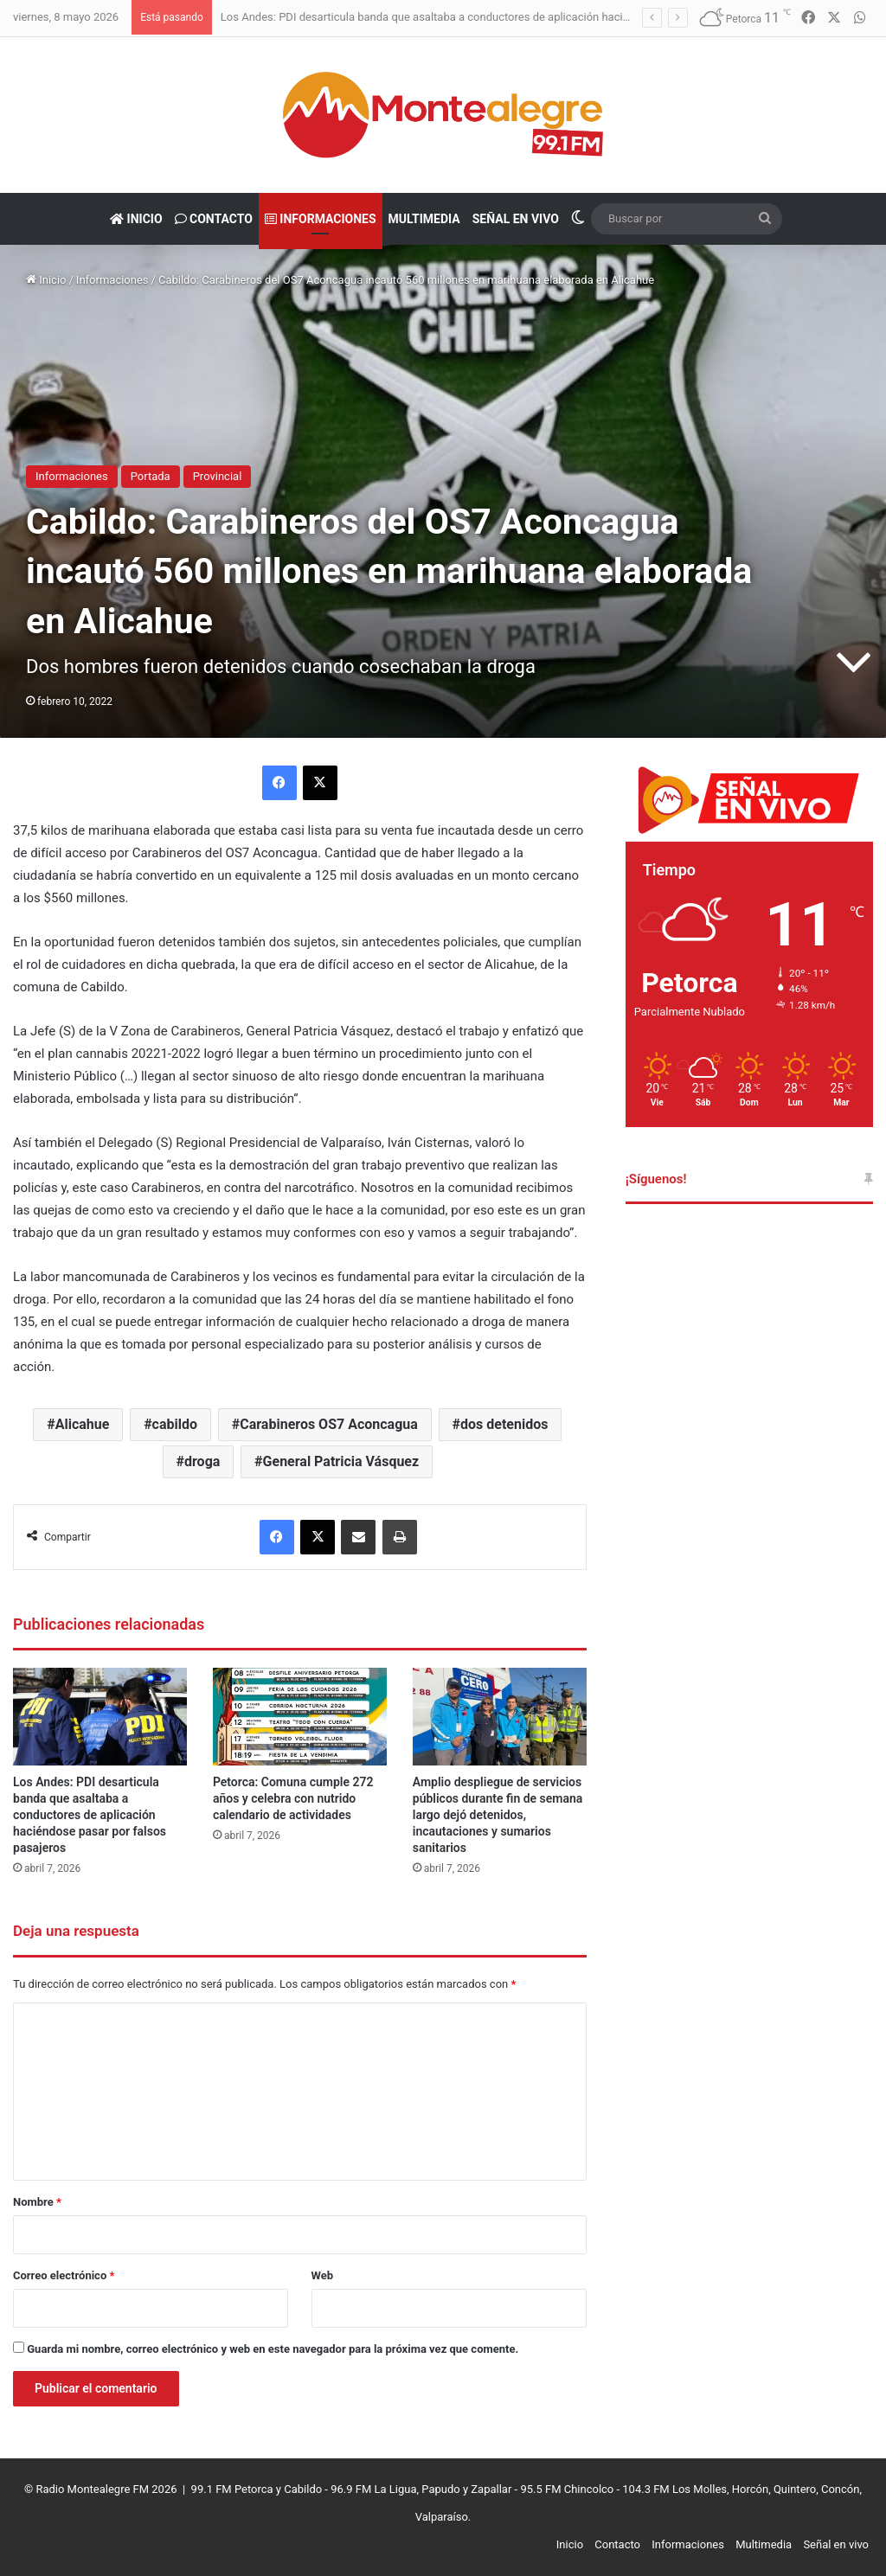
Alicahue (82, 1424)
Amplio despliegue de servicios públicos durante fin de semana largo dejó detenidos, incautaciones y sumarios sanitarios (498, 1815)
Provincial (217, 476)
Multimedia (424, 219)
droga (202, 1461)
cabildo (174, 1424)
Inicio (136, 219)
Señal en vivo (515, 219)
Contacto (214, 219)
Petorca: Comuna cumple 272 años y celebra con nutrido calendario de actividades (293, 1798)
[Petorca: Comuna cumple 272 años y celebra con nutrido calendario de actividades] (300, 1716)
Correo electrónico (63, 2275)
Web (322, 2275)
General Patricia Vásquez (341, 1461)
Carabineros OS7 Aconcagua (329, 1424)
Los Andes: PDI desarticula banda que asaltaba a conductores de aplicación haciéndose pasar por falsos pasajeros (508, 16)
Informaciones (320, 219)
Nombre (37, 2201)
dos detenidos (504, 1424)
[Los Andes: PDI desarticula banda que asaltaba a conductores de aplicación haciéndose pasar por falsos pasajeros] (100, 1716)
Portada (150, 476)
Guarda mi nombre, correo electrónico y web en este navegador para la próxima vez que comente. (272, 2348)
